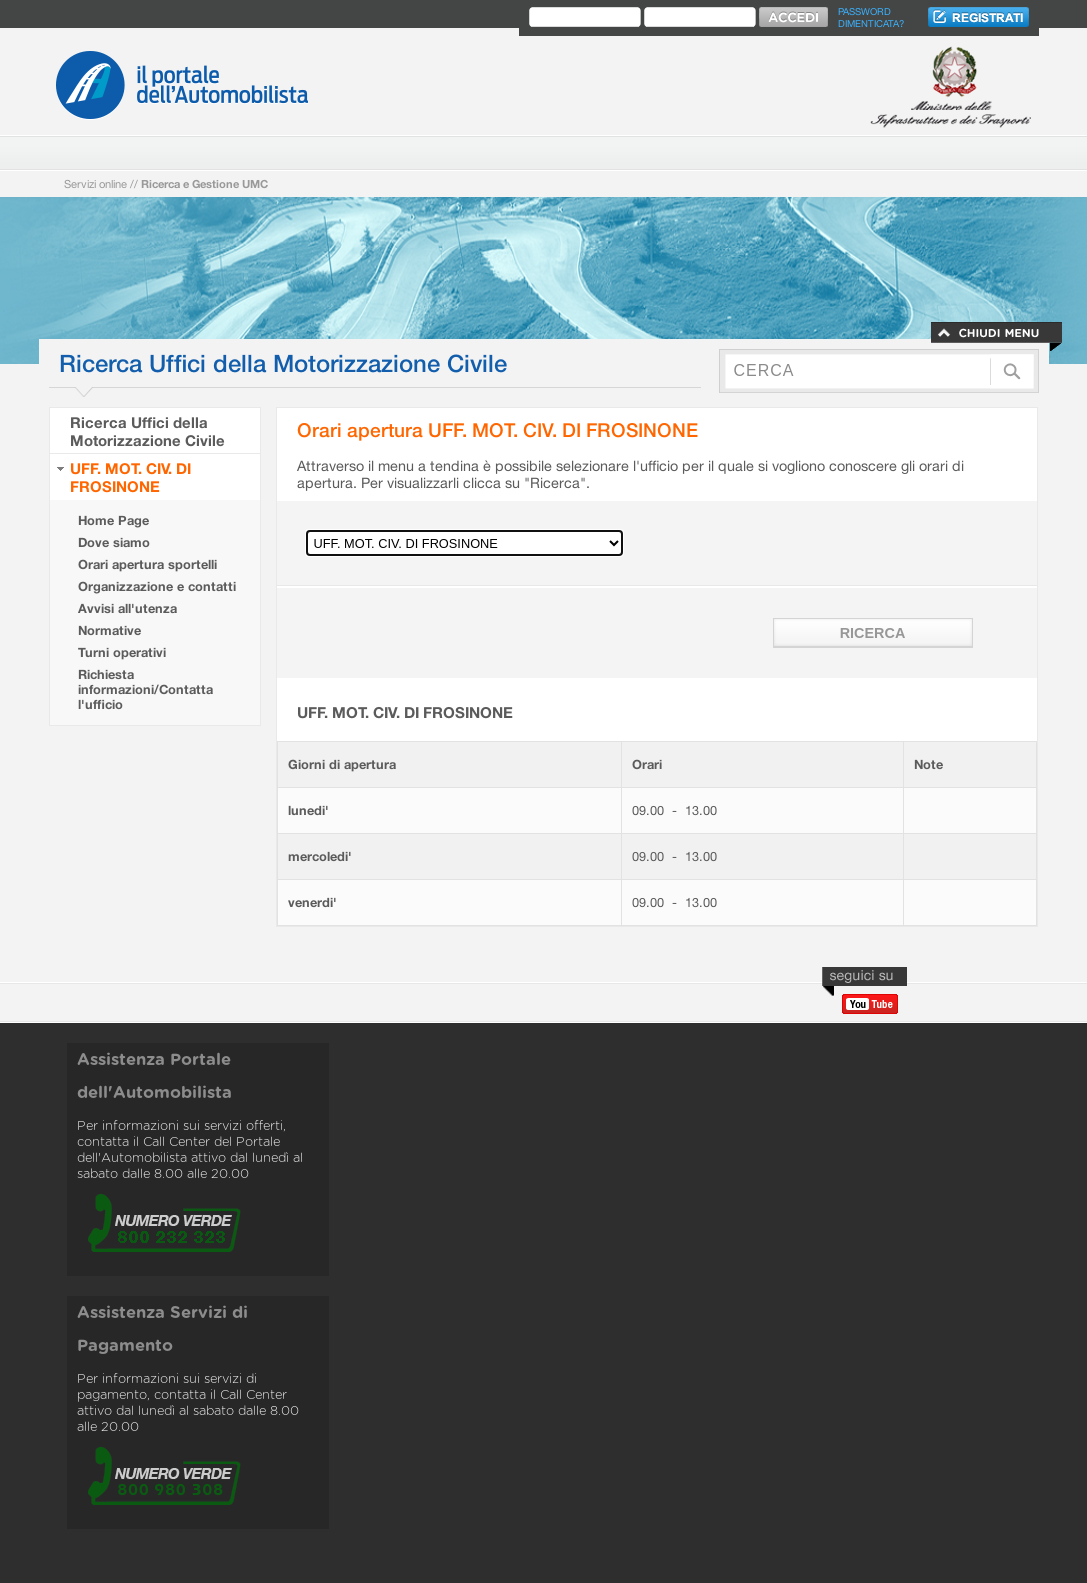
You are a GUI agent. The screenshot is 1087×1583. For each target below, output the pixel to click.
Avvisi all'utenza (127, 608)
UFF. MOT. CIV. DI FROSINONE (130, 477)
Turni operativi (122, 652)
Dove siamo (114, 542)
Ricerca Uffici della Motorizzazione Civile (147, 431)
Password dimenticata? (871, 17)
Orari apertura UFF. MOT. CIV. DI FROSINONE (497, 429)
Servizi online (95, 183)
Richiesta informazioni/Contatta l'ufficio (145, 689)
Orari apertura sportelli (147, 564)
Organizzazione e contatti (157, 586)
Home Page (113, 520)
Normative (109, 630)
